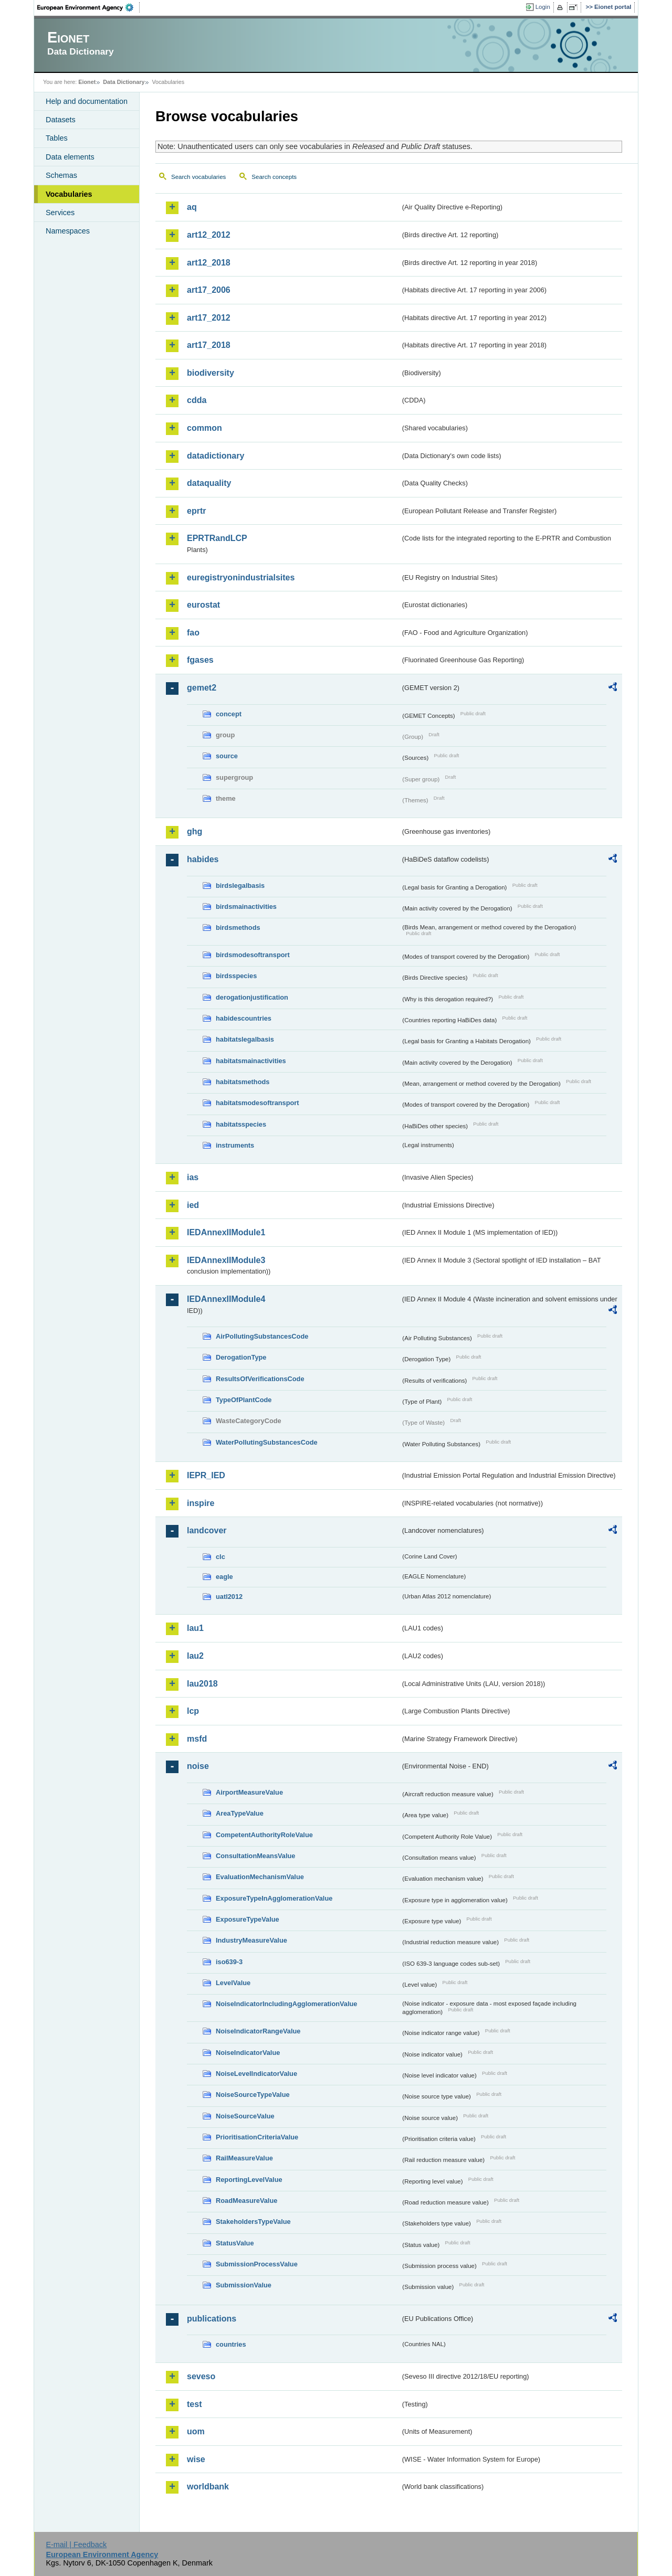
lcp (193, 1710)
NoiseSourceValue (245, 2116)
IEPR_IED (206, 1475)
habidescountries (243, 1018)
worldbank (208, 2486)
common (204, 427)
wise (196, 2459)
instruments (235, 1145)
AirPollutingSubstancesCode (262, 1336)
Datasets (61, 119)
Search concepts (274, 177)
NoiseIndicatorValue (248, 2052)
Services (60, 212)
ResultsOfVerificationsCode (260, 1379)
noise (198, 1766)
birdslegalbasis (240, 885)
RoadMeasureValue (246, 2200)
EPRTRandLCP (217, 538)
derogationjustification (252, 997)
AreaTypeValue (240, 1813)
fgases (200, 659)
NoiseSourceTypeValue (253, 2094)
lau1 (195, 1628)
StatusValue (235, 2243)
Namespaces (68, 231)
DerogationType (241, 1357)
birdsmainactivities (246, 906)
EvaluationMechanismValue (260, 1877)
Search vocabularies (198, 177)
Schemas (61, 175)
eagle (224, 1577)
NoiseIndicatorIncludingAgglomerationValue (286, 2004)
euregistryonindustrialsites (241, 577)
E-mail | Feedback (76, 2544)
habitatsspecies (241, 1124)
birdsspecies (236, 976)
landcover (207, 1530)
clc (220, 1557)
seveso (201, 2376)
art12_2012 (208, 234)
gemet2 (201, 687)
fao (193, 632)
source (227, 756)
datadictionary (215, 455)
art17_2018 (208, 345)
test (194, 2404)
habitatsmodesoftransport (257, 1103)
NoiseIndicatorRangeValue (258, 2031)
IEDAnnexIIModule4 (226, 1299)
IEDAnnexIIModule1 (226, 1232)
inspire (200, 1503)
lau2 (195, 1655)
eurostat (203, 604)
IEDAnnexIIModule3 (226, 1260)
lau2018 (202, 1683)
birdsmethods (238, 927)
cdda (196, 400)
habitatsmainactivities (251, 1061)
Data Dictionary (123, 82)
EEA (88, 7)
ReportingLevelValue (249, 2179)
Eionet (87, 82)
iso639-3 (229, 1962)
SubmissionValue (243, 2285)
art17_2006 (208, 289)
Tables (57, 138)
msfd (197, 1738)
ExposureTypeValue (247, 1919)
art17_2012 (208, 317)
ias (192, 1177)
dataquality (209, 483)
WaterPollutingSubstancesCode (267, 1442)
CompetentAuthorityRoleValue (264, 1835)
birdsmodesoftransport (253, 955)
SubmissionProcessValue (257, 2264)
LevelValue (233, 1983)
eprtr (196, 510)
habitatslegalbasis (245, 1039)
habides (202, 859)
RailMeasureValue (244, 2158)
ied (193, 1205)
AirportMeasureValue (249, 1792)
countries (231, 2344)
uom (196, 2431)
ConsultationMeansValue (255, 1856)
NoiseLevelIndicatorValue (256, 2073)
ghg (194, 831)
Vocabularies (69, 194)
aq (192, 207)
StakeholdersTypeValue (253, 2221)
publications (211, 2318)
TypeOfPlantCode (243, 1400)
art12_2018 (208, 262)
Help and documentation (87, 101)
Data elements (70, 157)
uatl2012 (229, 1596)
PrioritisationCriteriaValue (257, 2137)
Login (543, 7)
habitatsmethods (242, 1082)
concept (229, 714)
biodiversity (210, 372)
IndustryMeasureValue (251, 1940)
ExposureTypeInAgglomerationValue (274, 1898)
